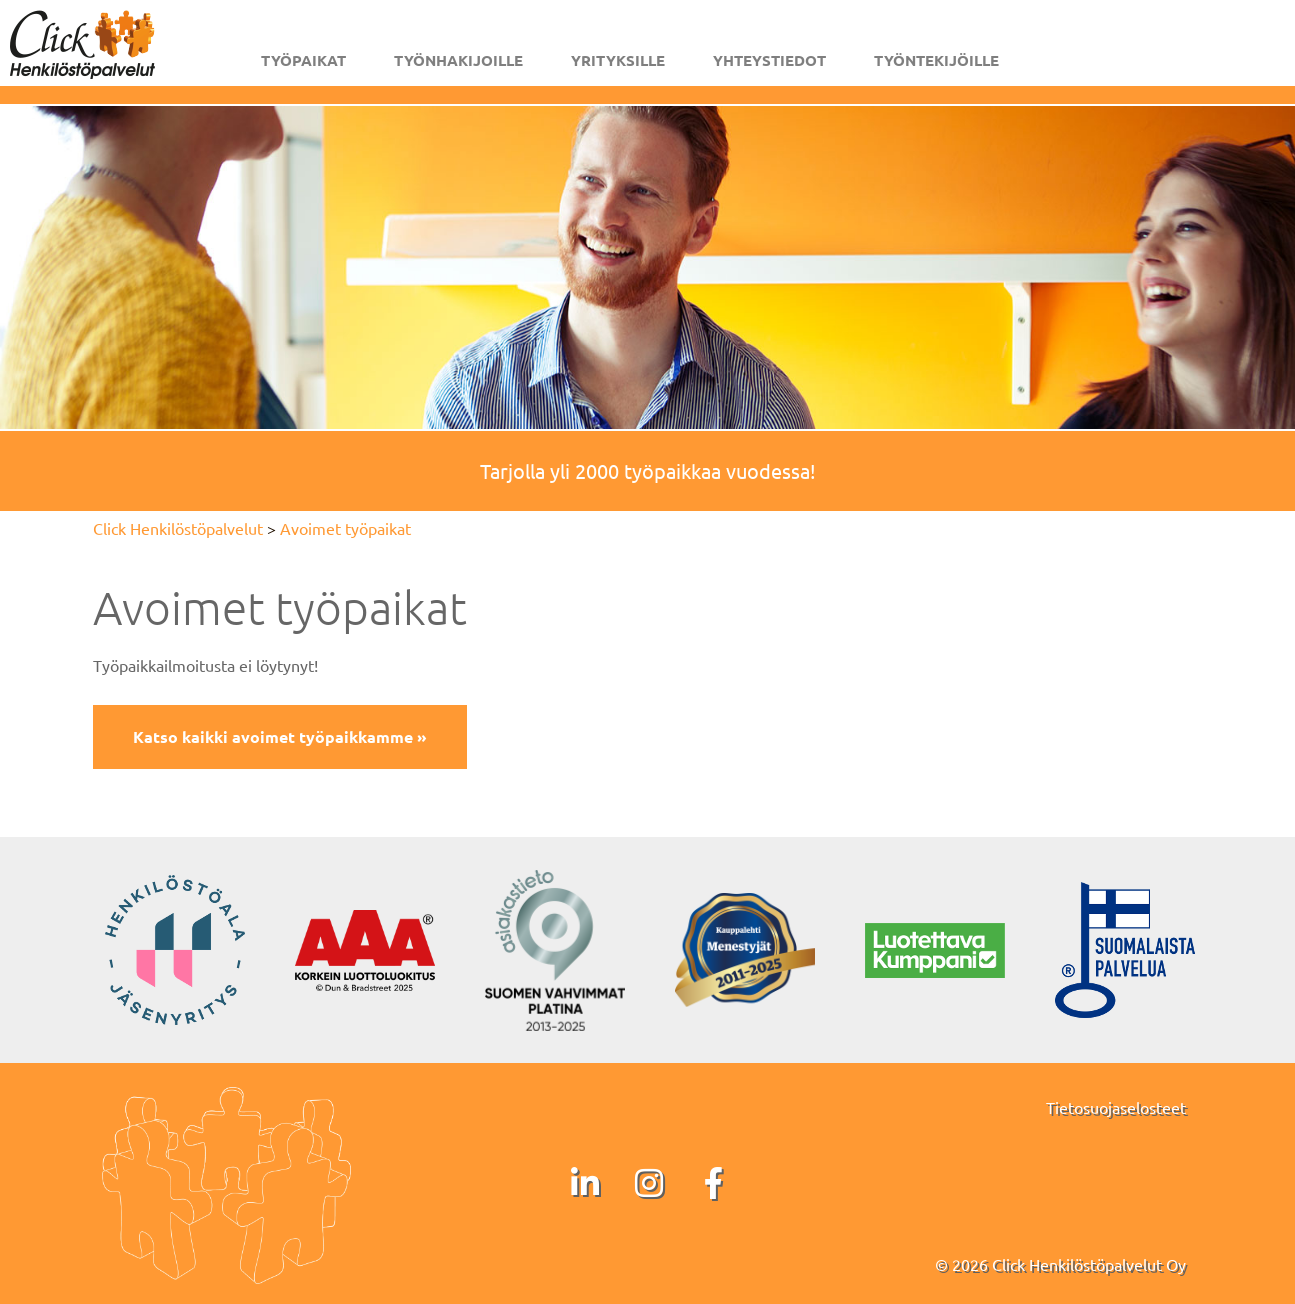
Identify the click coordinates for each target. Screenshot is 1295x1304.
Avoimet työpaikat (345, 528)
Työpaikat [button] (303, 60)
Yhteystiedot (769, 60)
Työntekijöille (936, 60)
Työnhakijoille (458, 60)
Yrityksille (618, 60)
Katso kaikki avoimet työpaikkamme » (280, 736)
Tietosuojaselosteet (1116, 1107)
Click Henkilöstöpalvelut (178, 528)
